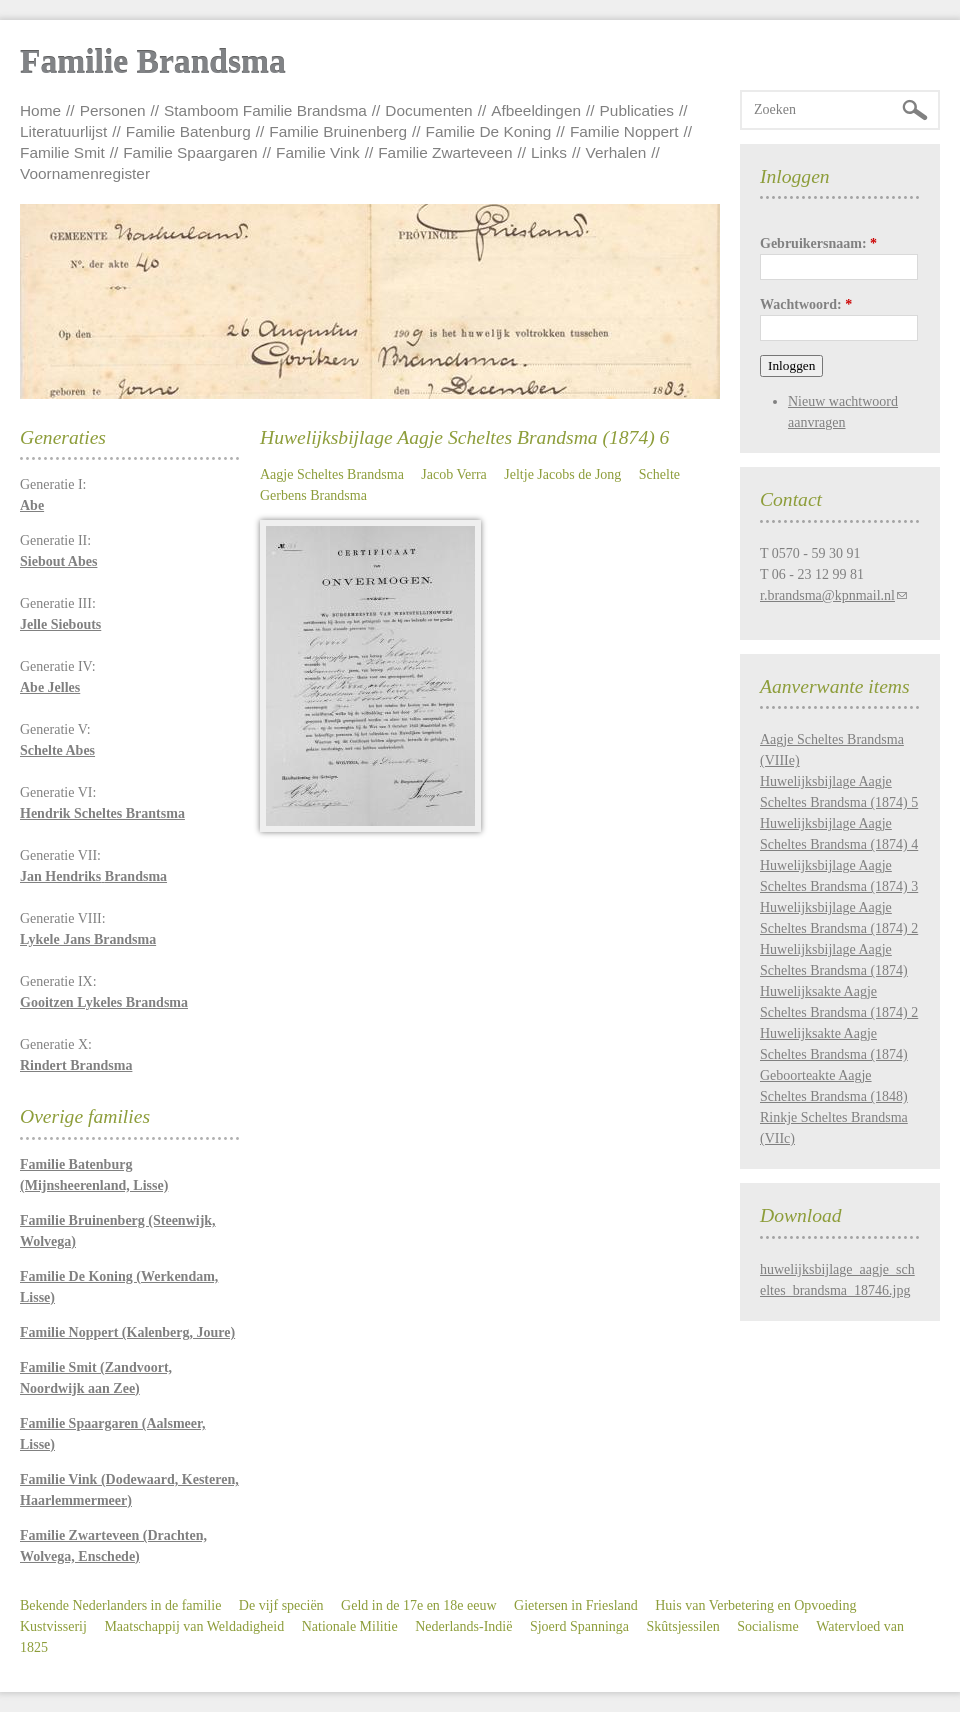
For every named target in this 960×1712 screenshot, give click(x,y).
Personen (113, 110)
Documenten (428, 110)
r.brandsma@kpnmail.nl (827, 595)
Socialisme (767, 1626)
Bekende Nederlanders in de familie (120, 1605)
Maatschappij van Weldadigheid (194, 1626)
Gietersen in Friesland (576, 1605)
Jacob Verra (453, 474)
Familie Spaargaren (190, 152)
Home (40, 110)
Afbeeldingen (536, 110)
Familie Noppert (624, 131)
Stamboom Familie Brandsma (265, 110)
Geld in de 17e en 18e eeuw (419, 1605)
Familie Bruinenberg (338, 131)
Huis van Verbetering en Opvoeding (755, 1605)
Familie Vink (318, 152)
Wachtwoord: (806, 304)
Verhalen (616, 152)
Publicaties (637, 110)
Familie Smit (62, 152)
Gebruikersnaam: (818, 243)
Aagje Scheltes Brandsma (332, 474)
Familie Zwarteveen (445, 152)
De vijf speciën (281, 1605)
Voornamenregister (85, 173)
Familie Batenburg (188, 131)
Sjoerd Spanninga (579, 1626)
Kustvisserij (53, 1626)
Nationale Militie (350, 1626)
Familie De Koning (489, 131)
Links (549, 152)
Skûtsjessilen (683, 1626)
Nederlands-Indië (463, 1626)
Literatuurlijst (63, 131)
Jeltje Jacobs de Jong (562, 474)
